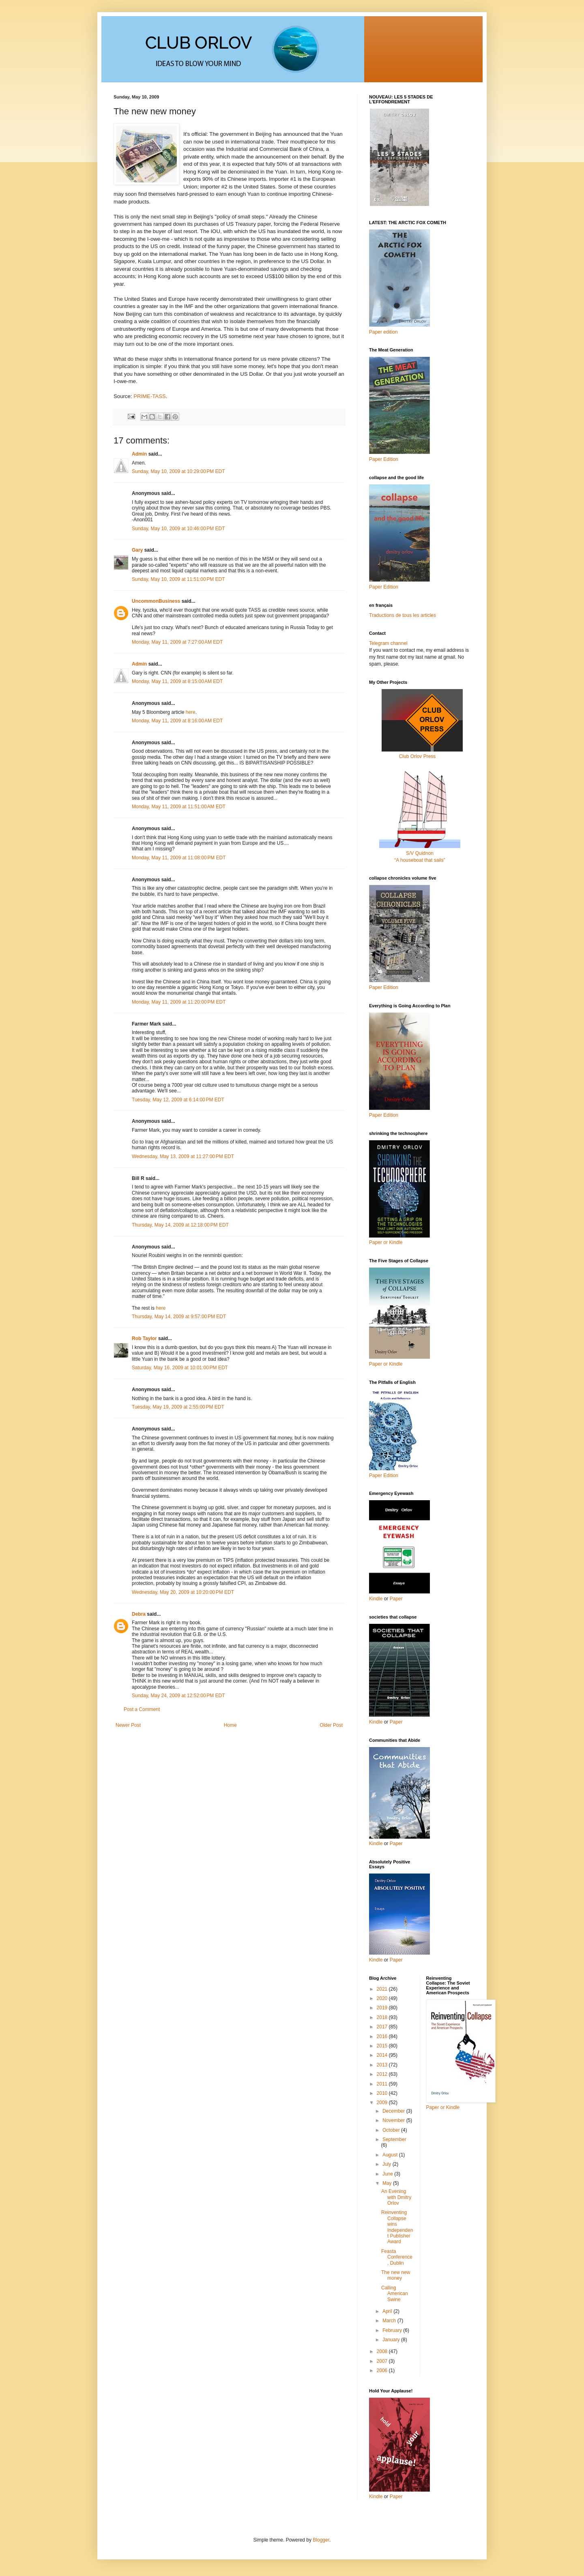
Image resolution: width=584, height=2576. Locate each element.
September (394, 2139)
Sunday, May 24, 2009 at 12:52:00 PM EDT (178, 1695)
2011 (383, 2084)
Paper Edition (383, 1475)
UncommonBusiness (156, 601)
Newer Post (128, 1725)
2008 (383, 2351)
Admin (139, 454)
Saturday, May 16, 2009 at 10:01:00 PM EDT (180, 1367)
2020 (383, 1998)
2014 (383, 2055)
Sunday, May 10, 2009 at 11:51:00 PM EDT (178, 579)
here (190, 712)
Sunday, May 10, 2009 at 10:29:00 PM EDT (178, 471)
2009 (383, 2102)
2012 (383, 2074)
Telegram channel (388, 643)
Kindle (375, 1599)
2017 (383, 2027)
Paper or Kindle (386, 1364)
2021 (383, 1989)
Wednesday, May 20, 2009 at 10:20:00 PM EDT (183, 1592)
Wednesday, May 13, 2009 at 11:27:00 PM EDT (183, 1156)
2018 (383, 2017)
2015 (383, 2046)
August (390, 2155)
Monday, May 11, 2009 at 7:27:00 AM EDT (177, 642)
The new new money (395, 2275)
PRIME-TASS (149, 396)
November (394, 2120)
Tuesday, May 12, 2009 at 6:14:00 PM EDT (178, 1100)
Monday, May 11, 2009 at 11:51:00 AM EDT (178, 806)
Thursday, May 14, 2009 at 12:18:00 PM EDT (180, 1225)
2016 (383, 2036)
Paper (396, 1599)
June (388, 2174)
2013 (383, 2065)
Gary (137, 550)
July (387, 2164)
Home (230, 1725)
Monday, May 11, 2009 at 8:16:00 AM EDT (177, 721)
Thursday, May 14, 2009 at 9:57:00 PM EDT (179, 1316)
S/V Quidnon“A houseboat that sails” (419, 853)
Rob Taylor (144, 1338)
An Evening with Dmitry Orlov (396, 2197)
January (391, 2340)
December (394, 2111)
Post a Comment (142, 1709)
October (391, 2130)
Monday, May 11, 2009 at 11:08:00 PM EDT (179, 858)
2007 (383, 2361)
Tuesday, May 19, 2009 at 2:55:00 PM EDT (178, 1407)
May (387, 2183)
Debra (139, 1614)
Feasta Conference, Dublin (396, 2257)
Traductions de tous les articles (402, 615)
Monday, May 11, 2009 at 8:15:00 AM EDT (177, 681)
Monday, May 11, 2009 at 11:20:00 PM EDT (179, 1002)
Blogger (321, 2540)
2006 (383, 2370)
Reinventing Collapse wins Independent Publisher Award (397, 2227)
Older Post (331, 1725)
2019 (383, 2008)
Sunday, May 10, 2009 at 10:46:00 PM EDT (178, 528)
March (389, 2320)
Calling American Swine (394, 2293)
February (392, 2330)
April (387, 2311)
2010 (383, 2093)
